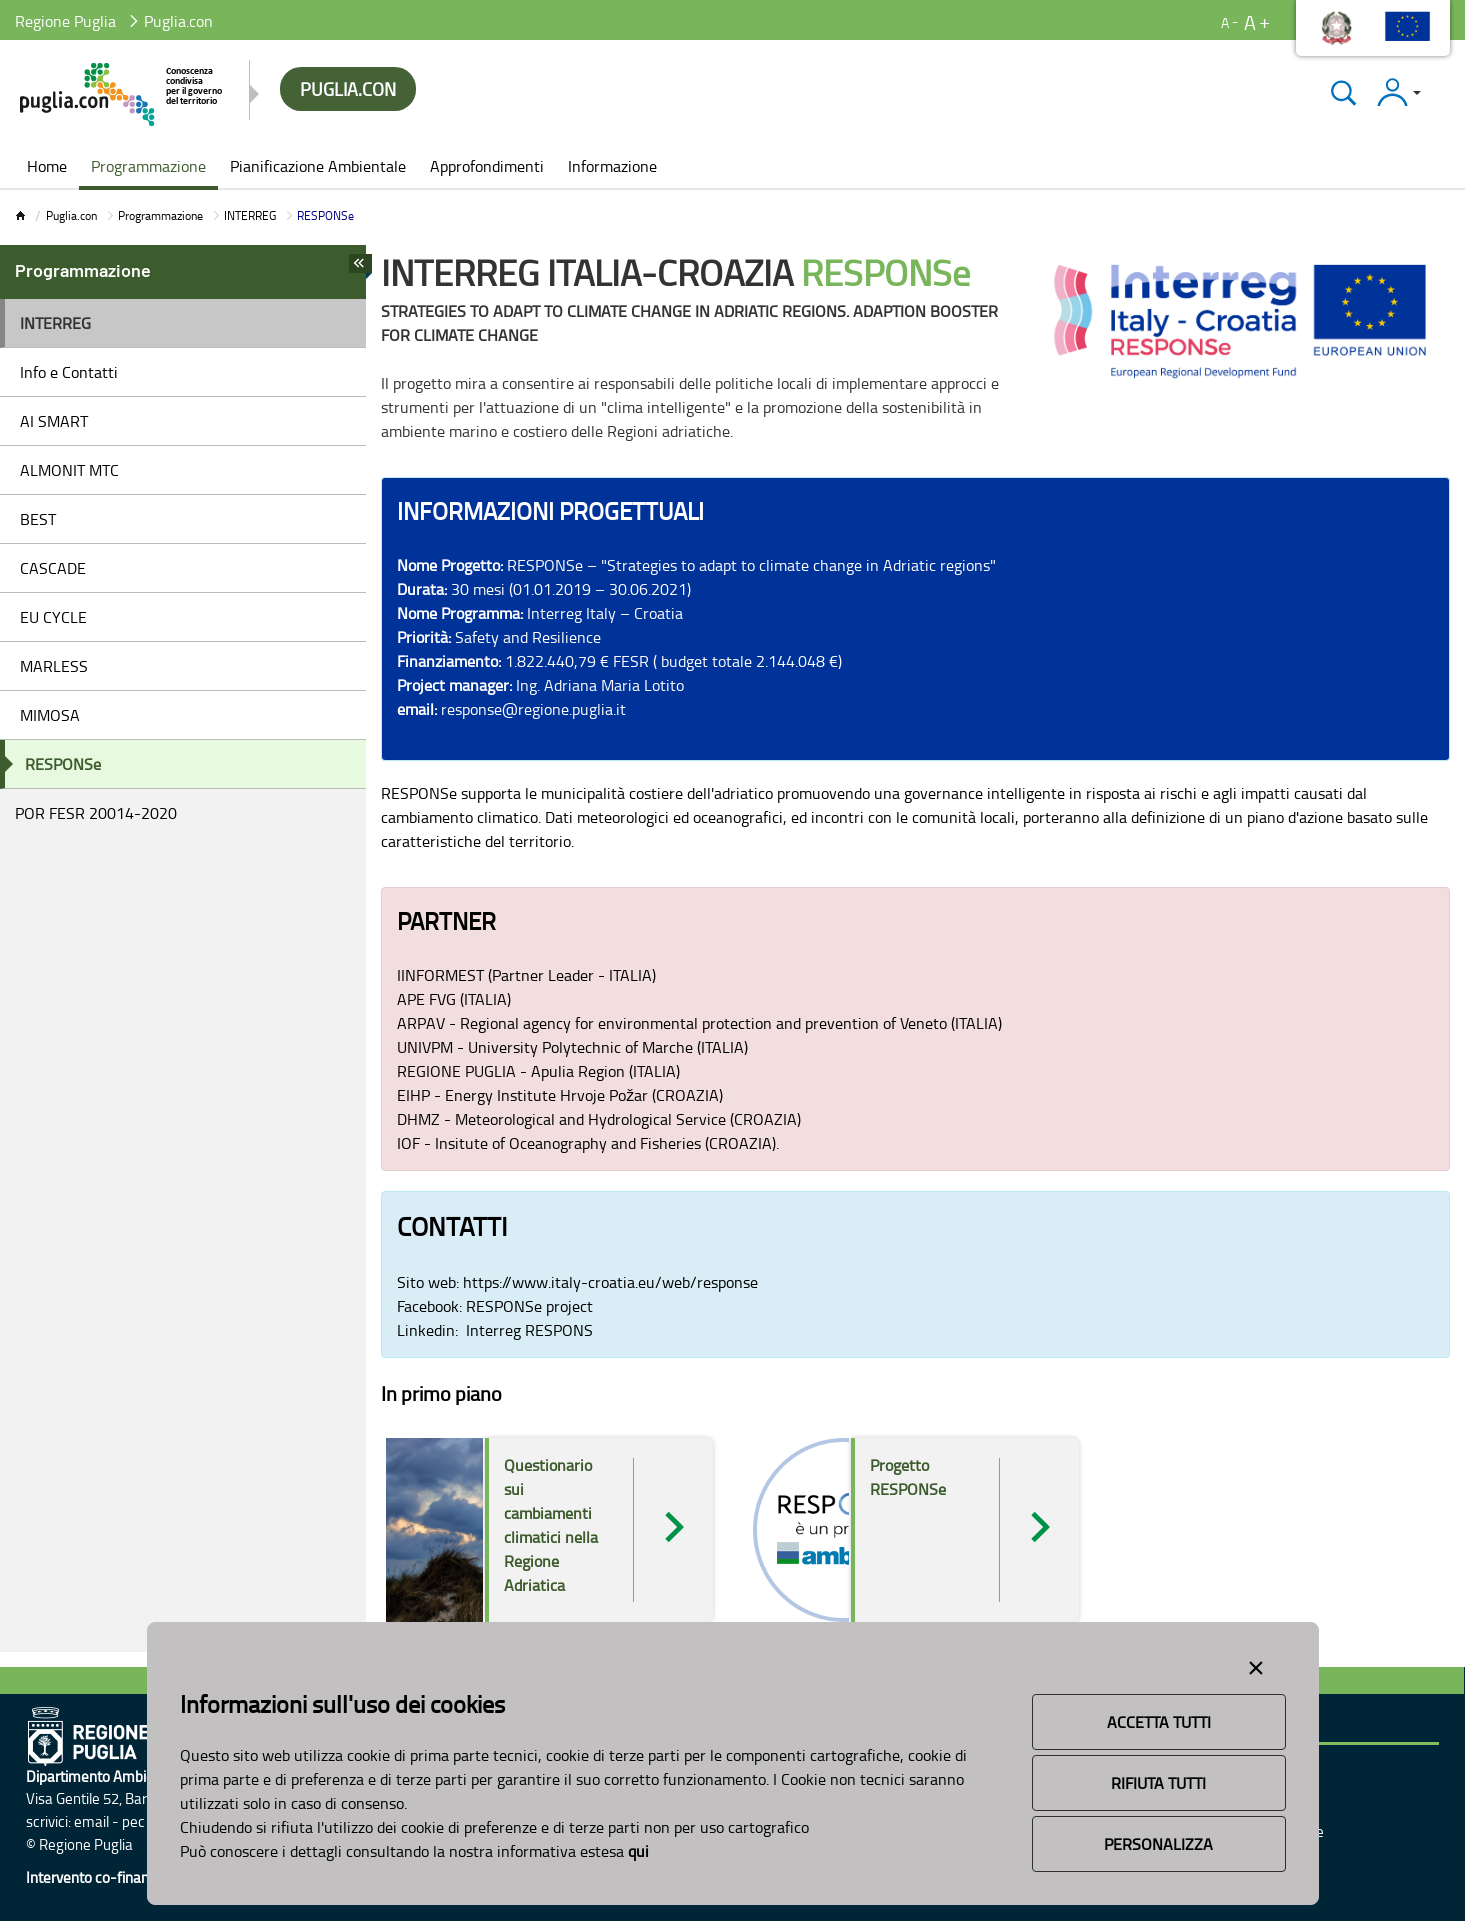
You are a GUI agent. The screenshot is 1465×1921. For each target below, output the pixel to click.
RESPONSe (63, 764)
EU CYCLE (53, 617)
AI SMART (54, 421)
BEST (38, 519)
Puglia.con (71, 215)
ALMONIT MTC (69, 470)
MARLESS (54, 666)
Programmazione (160, 215)
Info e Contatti (69, 372)
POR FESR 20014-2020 (96, 813)
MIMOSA (50, 715)
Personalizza (1158, 1844)
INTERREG (250, 215)
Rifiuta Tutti (1158, 1783)
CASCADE (53, 568)
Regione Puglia (65, 21)
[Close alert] (1256, 1664)
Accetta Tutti (1159, 1722)
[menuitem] (47, 168)
